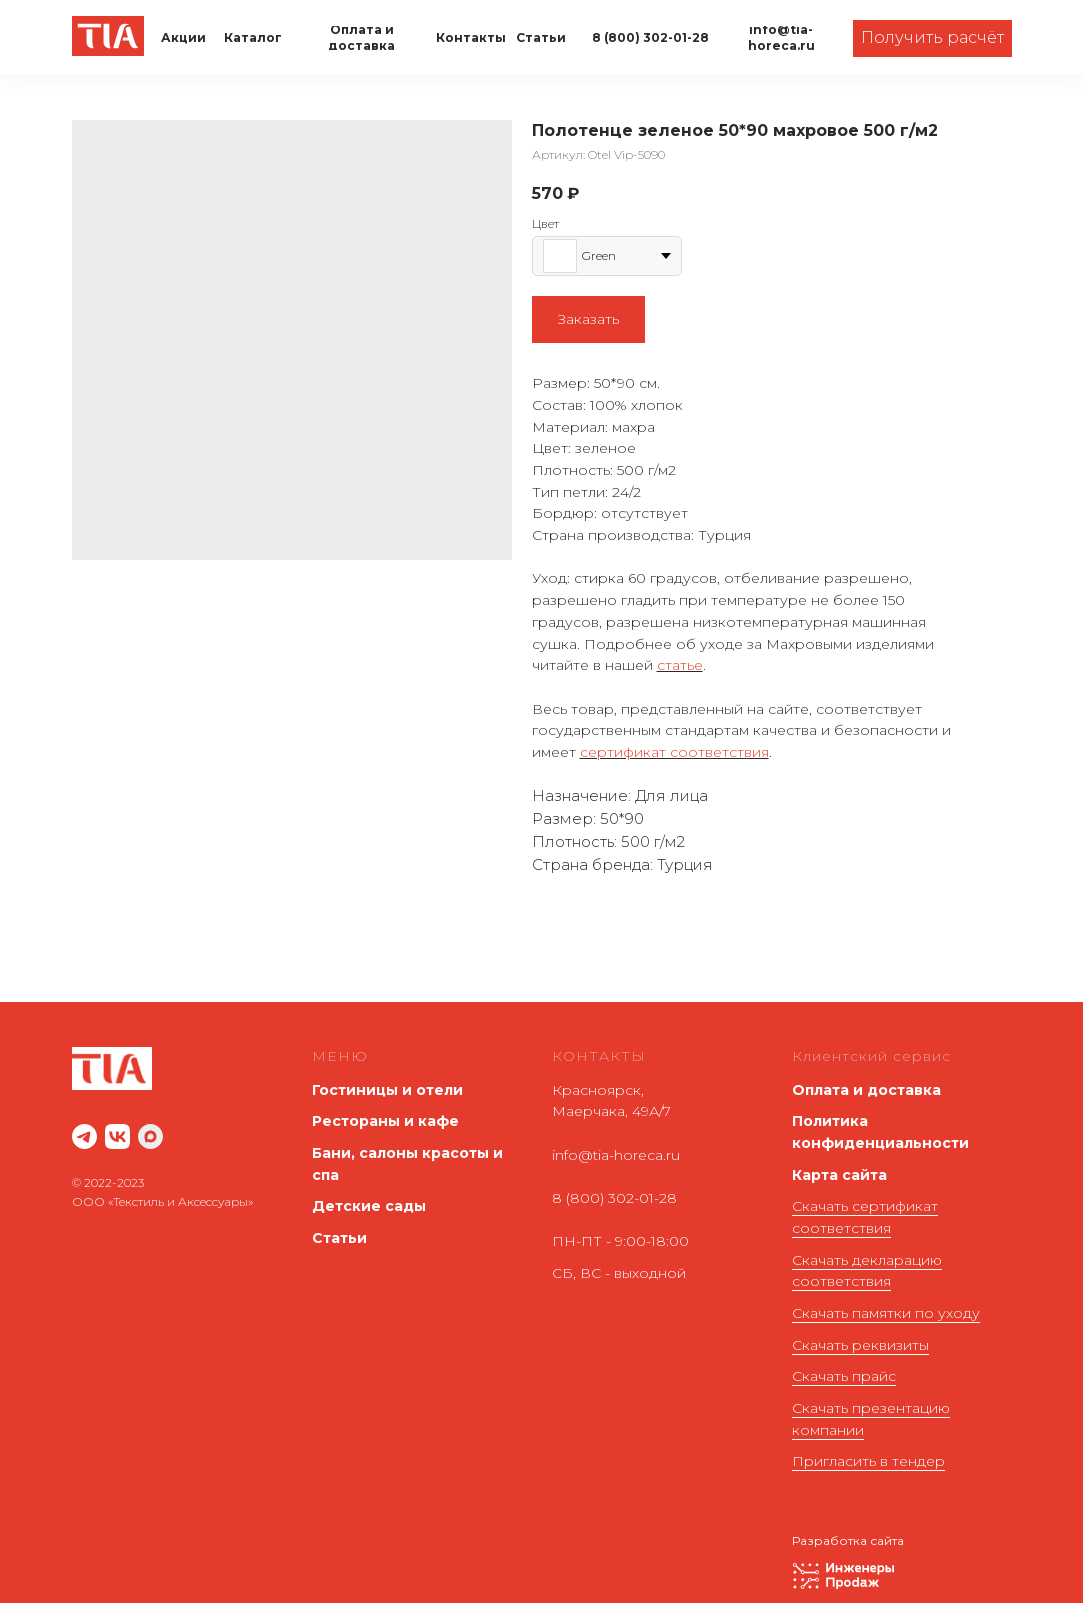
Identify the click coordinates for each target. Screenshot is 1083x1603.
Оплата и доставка (866, 1090)
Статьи (339, 1238)
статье (680, 665)
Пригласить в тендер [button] (868, 1461)
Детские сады (369, 1206)
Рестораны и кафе (385, 1121)
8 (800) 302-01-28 (614, 1198)
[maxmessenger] (150, 1136)
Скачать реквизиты (860, 1345)
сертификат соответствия (674, 752)
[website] (84, 1136)
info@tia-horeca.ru (616, 1155)
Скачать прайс (844, 1376)
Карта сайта (839, 1175)
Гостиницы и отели (387, 1090)
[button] (932, 38)
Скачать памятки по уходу (886, 1313)
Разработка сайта (848, 1540)
